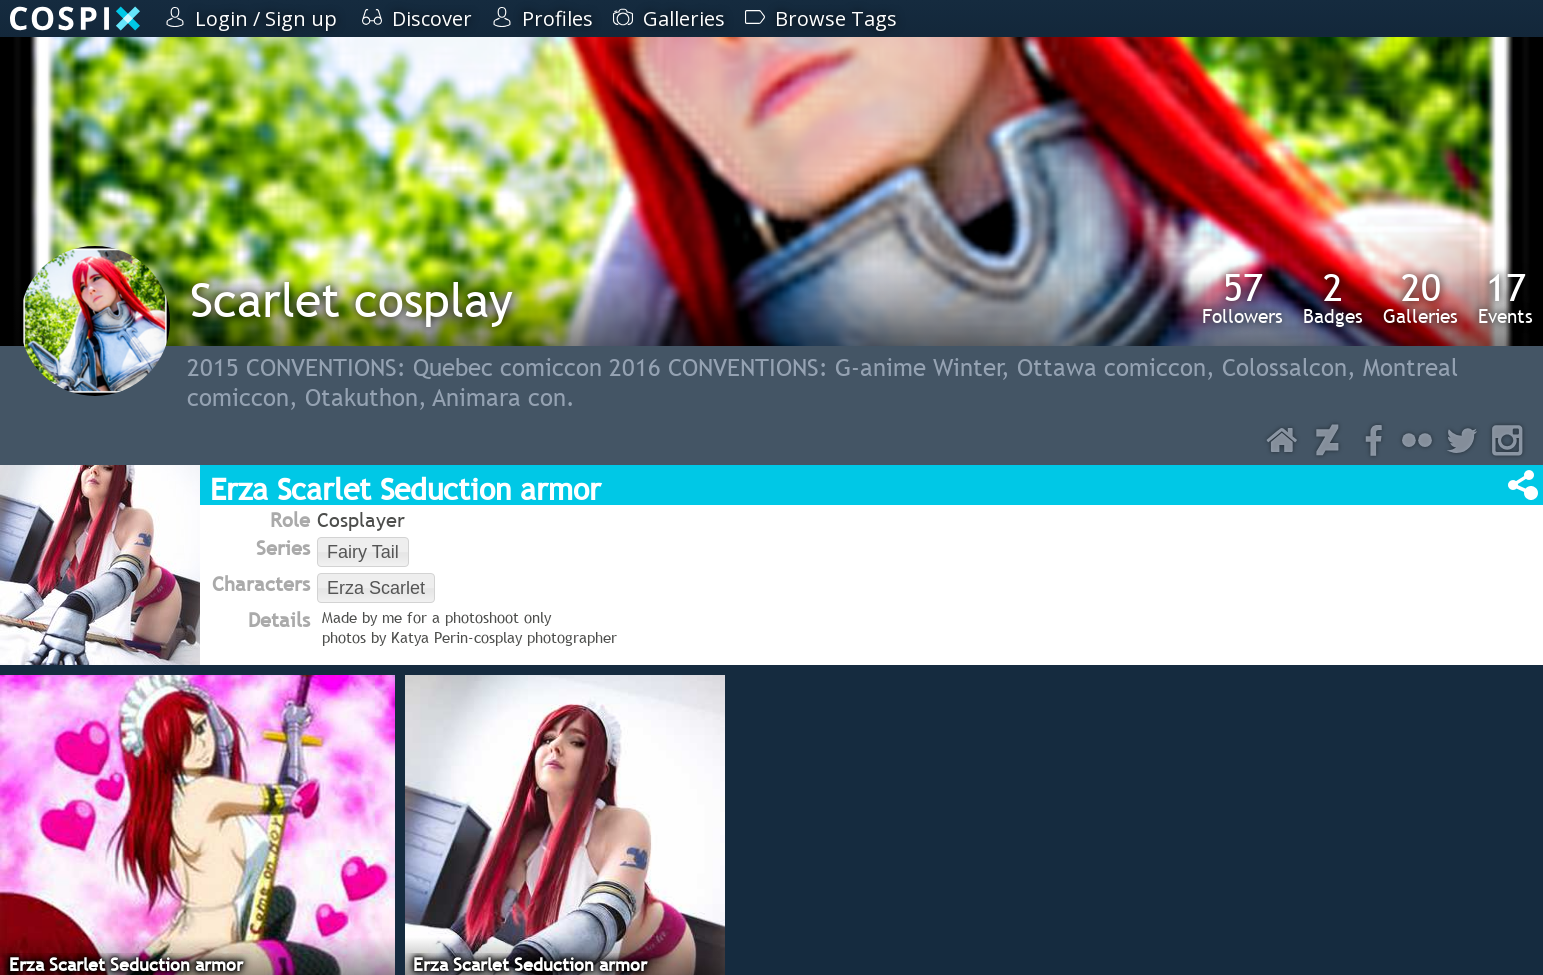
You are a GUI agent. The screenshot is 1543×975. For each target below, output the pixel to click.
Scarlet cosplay (351, 299)
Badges (1333, 298)
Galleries (1420, 298)
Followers (1242, 298)
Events (1505, 298)
